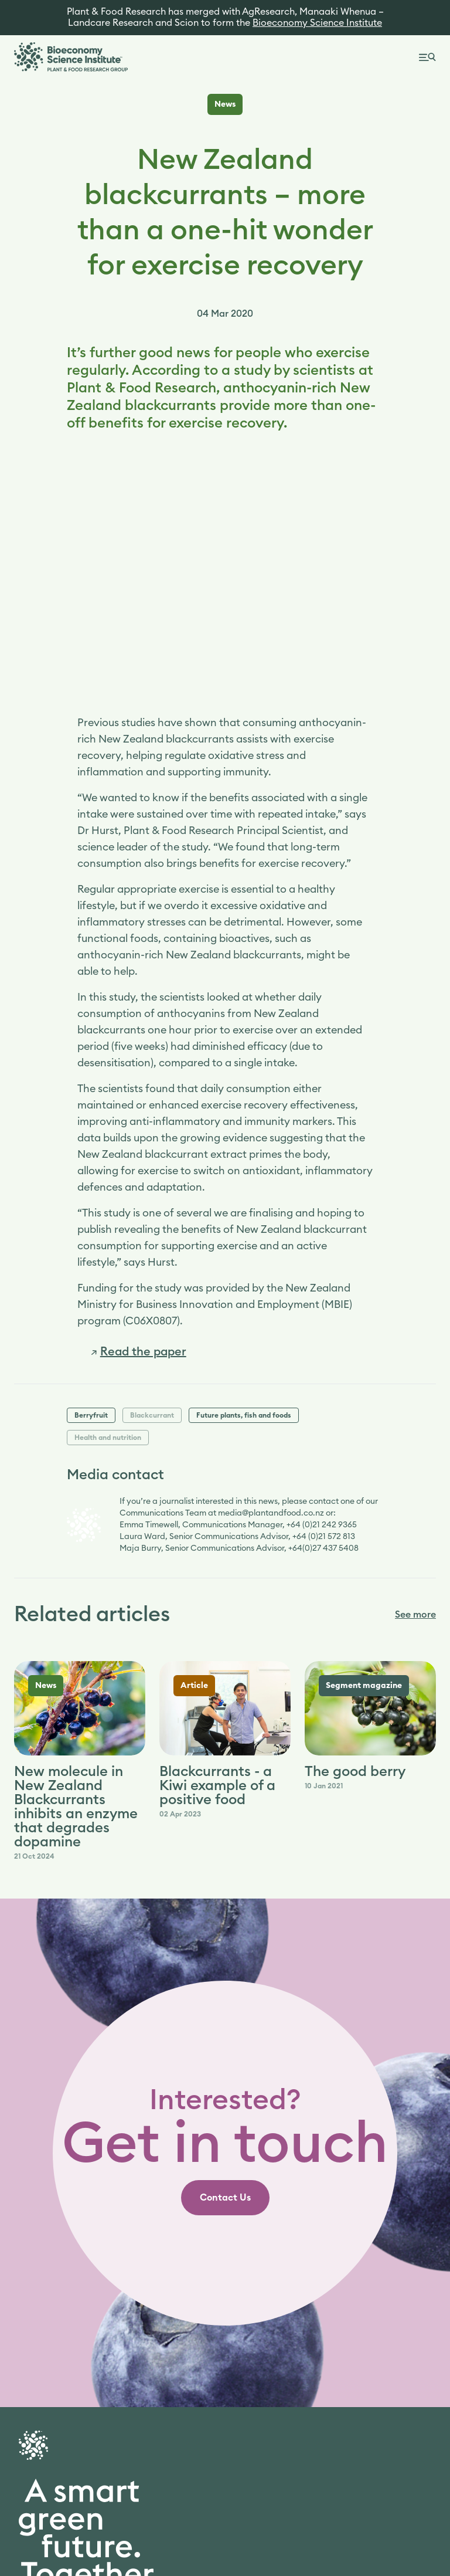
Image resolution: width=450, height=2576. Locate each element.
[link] (138, 1352)
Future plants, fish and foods (243, 1415)
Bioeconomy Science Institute (317, 23)
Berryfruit (91, 1415)
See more (415, 1614)
